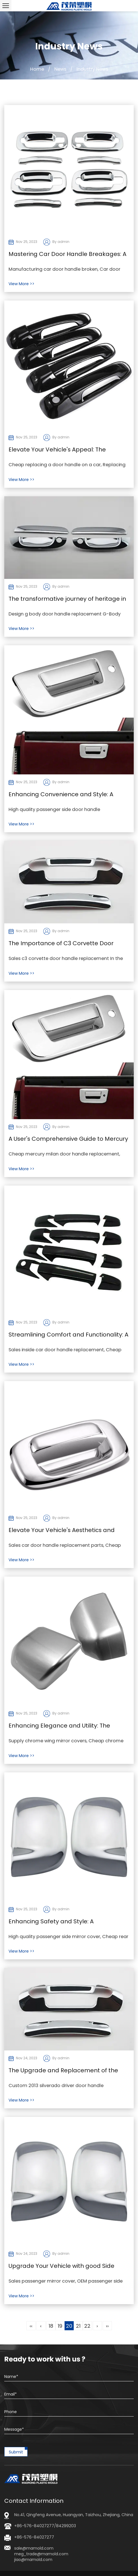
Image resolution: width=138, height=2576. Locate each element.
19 (60, 2325)
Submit (16, 2452)
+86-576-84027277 (34, 2537)
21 (78, 2325)
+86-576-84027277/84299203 (45, 2526)
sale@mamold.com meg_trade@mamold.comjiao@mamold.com (41, 2553)
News (60, 69)
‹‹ (31, 2325)
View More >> (21, 284)
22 (87, 2325)
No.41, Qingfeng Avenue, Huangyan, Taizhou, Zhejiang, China (73, 2515)
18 (51, 2325)
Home (37, 69)
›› (107, 2325)
